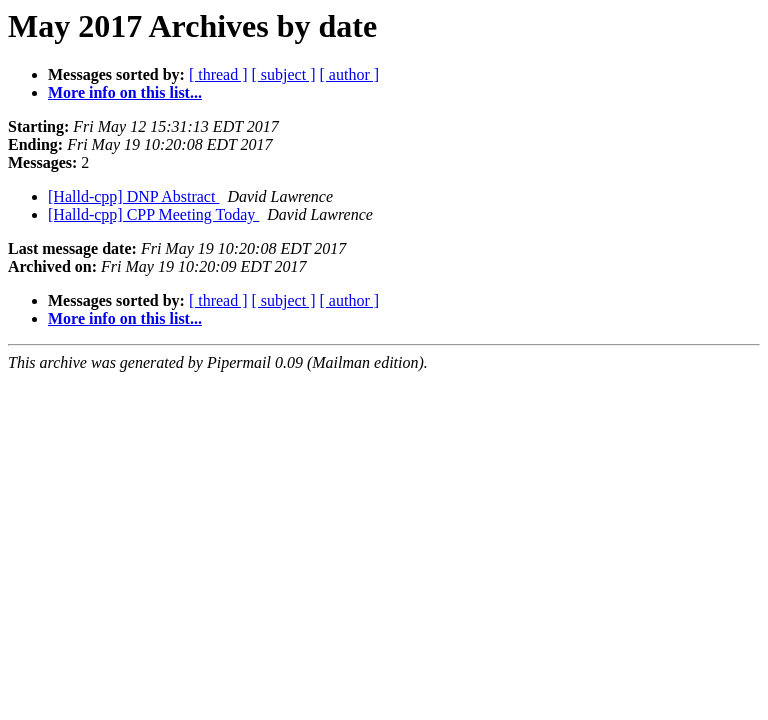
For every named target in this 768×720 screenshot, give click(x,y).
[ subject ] (284, 74)
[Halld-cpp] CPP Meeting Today (153, 214)
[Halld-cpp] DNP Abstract (133, 196)
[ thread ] (218, 74)
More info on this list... (125, 92)
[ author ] (350, 74)
